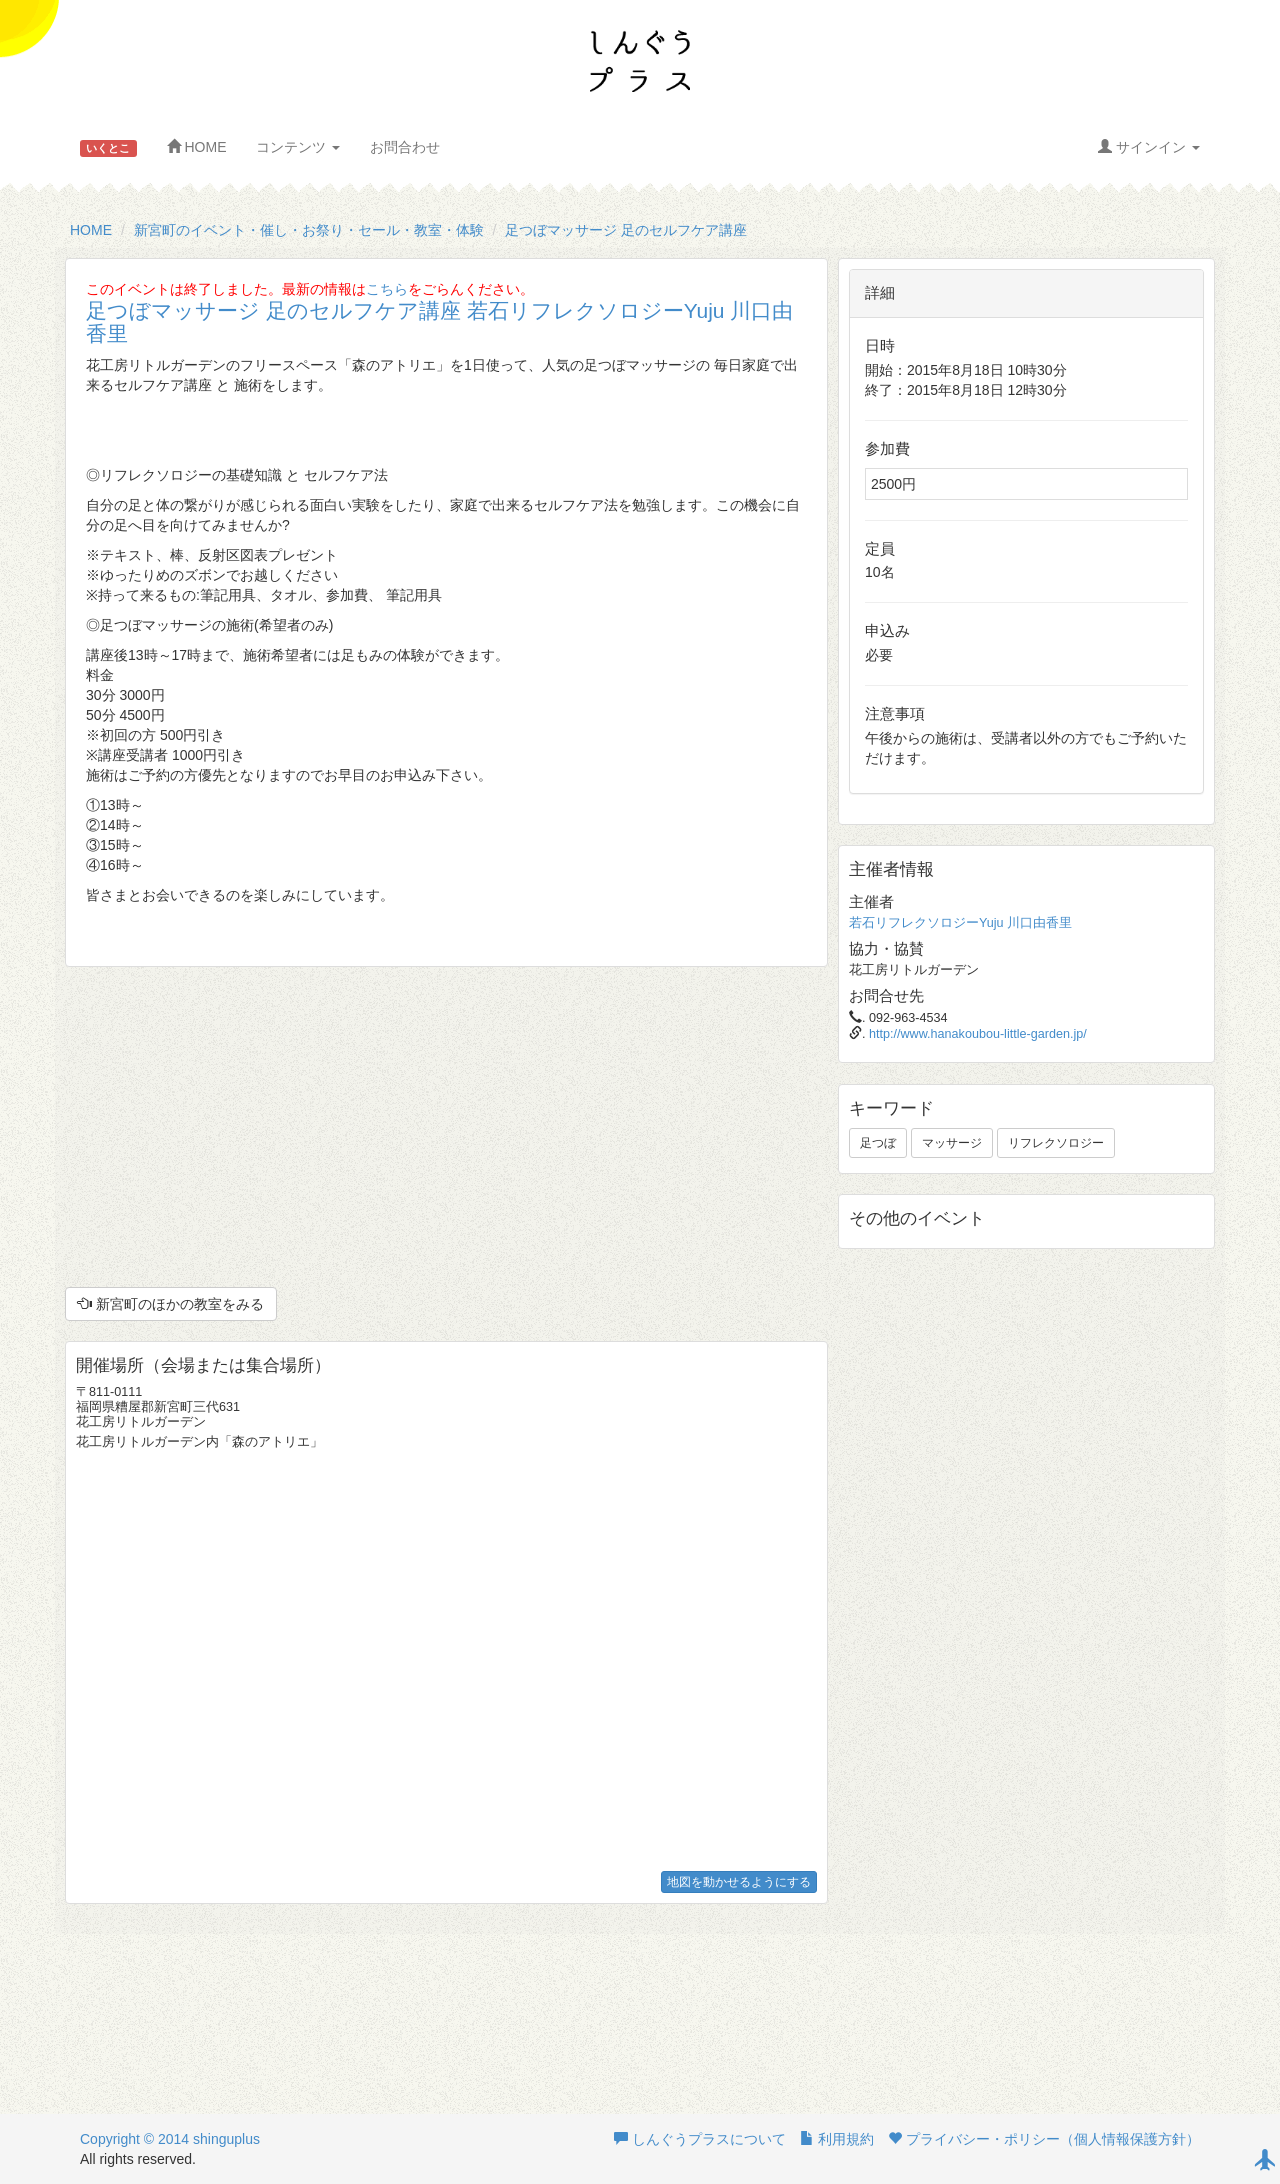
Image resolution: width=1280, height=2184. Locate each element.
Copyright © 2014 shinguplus (170, 2139)
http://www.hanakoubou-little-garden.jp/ (978, 1034)
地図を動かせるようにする (739, 1882)
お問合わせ (405, 147)
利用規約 (837, 2139)
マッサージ (952, 1143)
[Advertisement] (446, 1127)
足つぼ (878, 1143)
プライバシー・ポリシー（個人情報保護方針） (1044, 2139)
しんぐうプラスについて (700, 2139)
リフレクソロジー (1056, 1143)
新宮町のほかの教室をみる (171, 1304)
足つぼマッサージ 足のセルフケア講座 (626, 230)
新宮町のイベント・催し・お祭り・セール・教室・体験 (309, 230)
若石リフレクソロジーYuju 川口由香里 (960, 923)
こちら (387, 289)
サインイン (1149, 147)
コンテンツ (298, 147)
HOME (197, 147)
